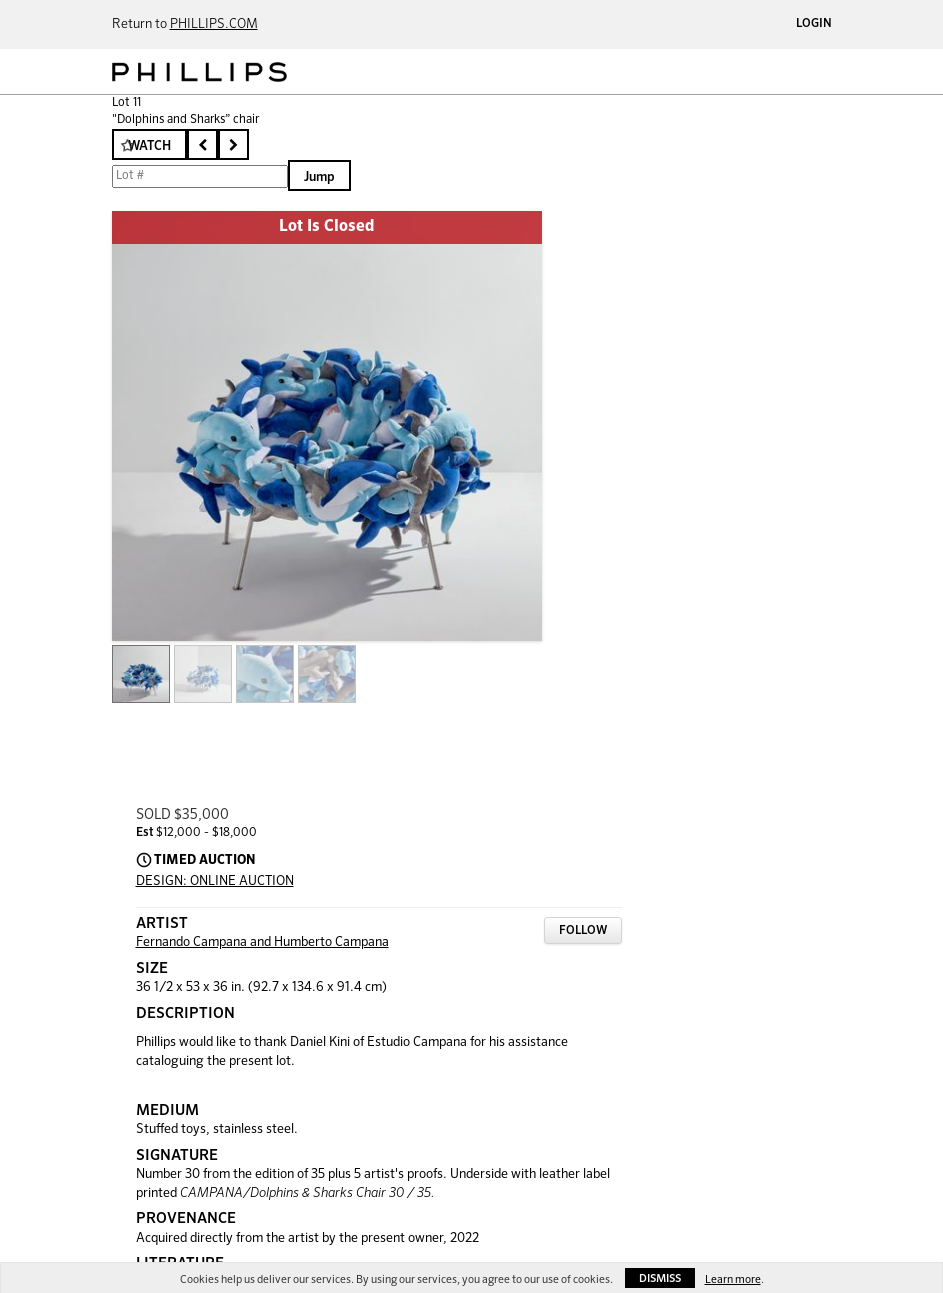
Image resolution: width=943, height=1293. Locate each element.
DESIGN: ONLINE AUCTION (215, 881)
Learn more (733, 1279)
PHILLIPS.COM (214, 24)
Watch (149, 146)
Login (814, 24)
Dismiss (660, 1278)
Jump (319, 177)
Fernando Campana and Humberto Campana (262, 942)
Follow (583, 931)
